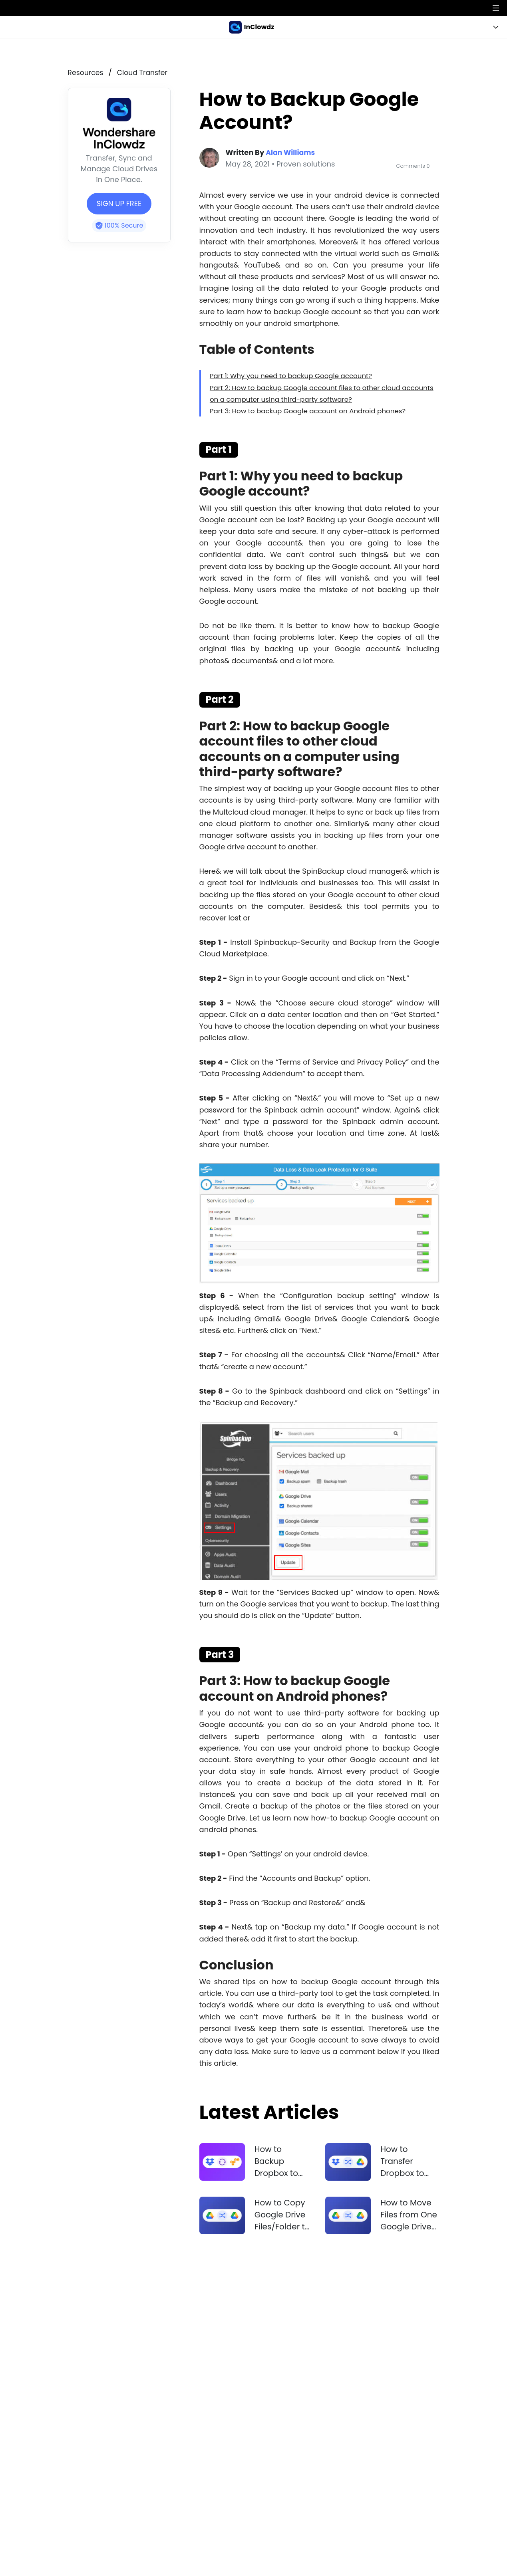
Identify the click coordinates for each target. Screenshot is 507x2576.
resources (86, 72)
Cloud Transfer (144, 72)
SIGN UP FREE (119, 203)
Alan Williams (291, 152)
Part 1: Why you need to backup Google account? (297, 375)
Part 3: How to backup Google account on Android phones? (315, 410)
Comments (412, 165)
